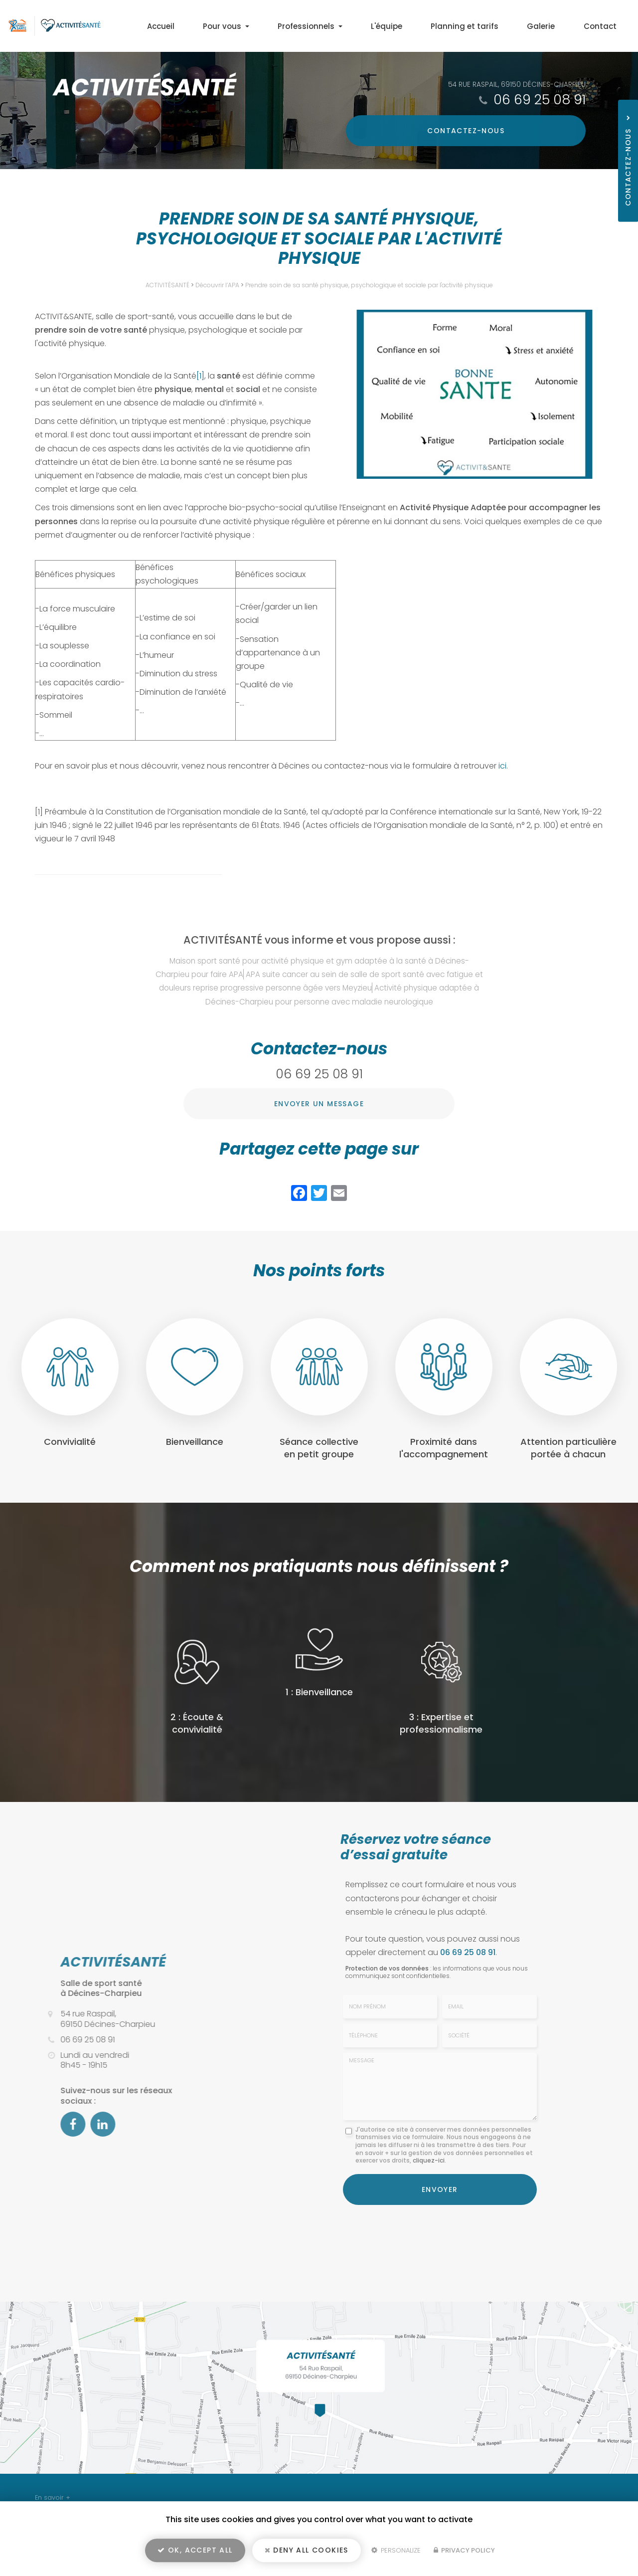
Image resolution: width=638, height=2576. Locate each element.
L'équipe (420, 26)
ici (502, 766)
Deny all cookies (306, 2554)
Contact (604, 26)
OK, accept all (195, 2554)
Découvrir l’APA (217, 285)
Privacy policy (464, 2554)
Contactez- (516, 131)
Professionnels (353, 26)
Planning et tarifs (489, 26)
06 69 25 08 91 (539, 99)
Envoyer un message (319, 1104)
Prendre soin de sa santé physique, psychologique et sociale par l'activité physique (369, 285)
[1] (200, 376)
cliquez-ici (429, 2160)
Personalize (396, 2554)
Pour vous (279, 26)
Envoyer (440, 2187)
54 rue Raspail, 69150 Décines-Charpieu (516, 84)
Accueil (223, 26)
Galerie (555, 26)
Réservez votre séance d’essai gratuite (415, 1847)
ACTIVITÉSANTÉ (167, 285)
